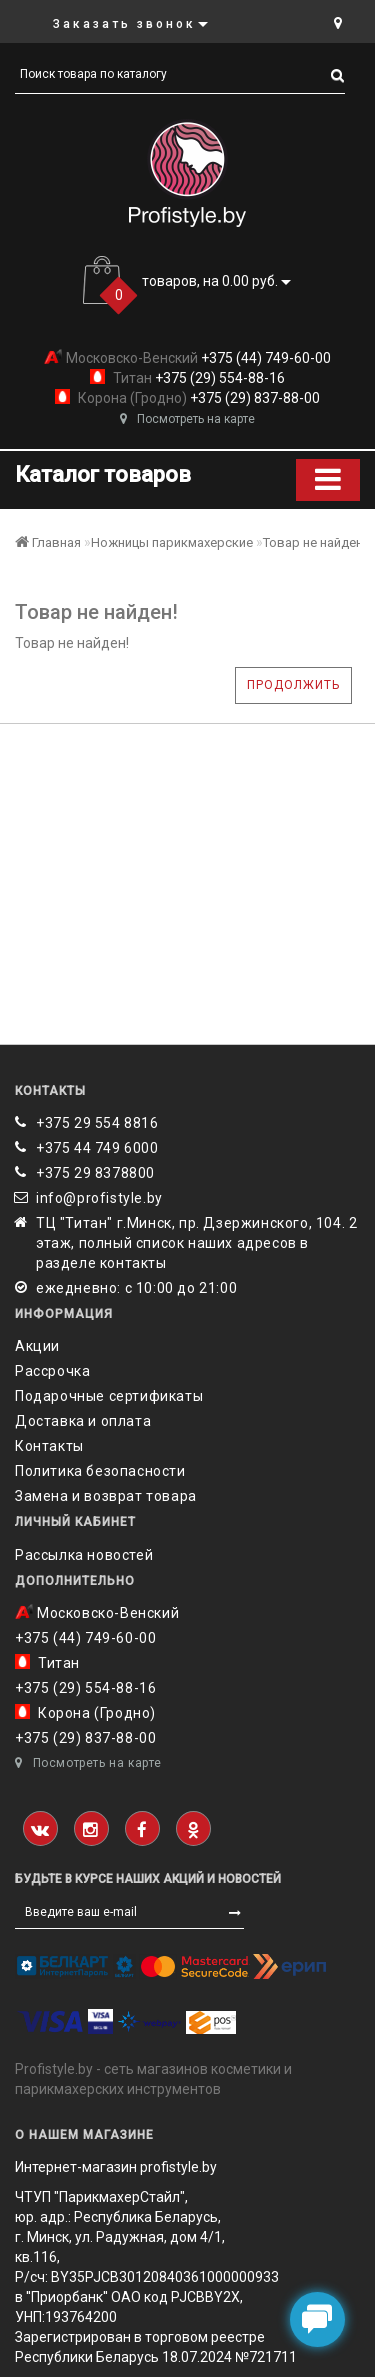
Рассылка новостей (84, 1555)
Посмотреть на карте (187, 419)
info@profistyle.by (99, 1198)
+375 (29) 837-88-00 (253, 398)
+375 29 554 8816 (97, 1123)
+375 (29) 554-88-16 (218, 378)
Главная (48, 542)
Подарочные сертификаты (109, 1396)
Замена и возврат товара (106, 1496)
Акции (37, 1346)
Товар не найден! (314, 542)
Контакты (49, 1446)
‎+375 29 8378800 (95, 1173)
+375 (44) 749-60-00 (264, 358)
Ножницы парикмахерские (172, 542)
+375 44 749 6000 (97, 1148)
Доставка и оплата (83, 1421)
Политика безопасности (100, 1471)
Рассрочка (52, 1371)
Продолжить (293, 685)
